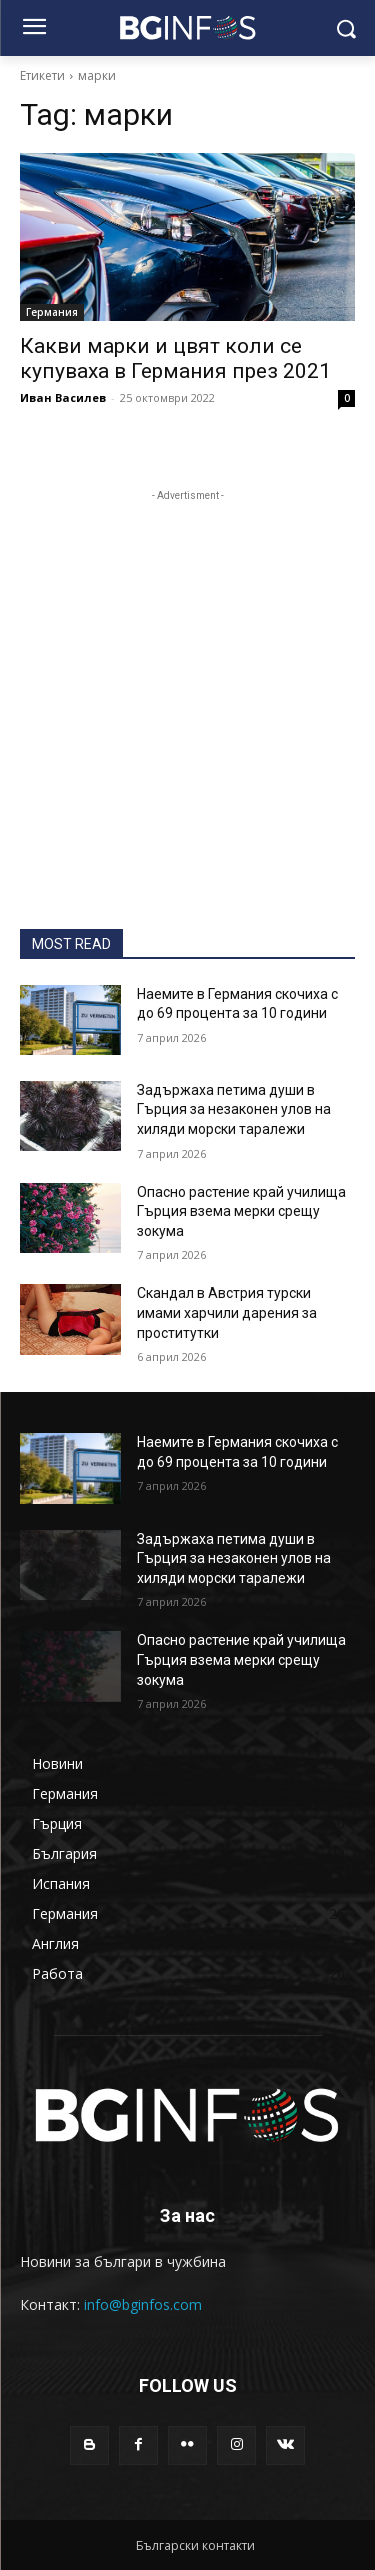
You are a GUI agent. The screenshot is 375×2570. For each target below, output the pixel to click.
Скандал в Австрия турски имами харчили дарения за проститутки (227, 1312)
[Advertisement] (187, 693)
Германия (52, 312)
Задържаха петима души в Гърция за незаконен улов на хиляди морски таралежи (234, 1109)
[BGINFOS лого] (187, 27)
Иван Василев (63, 397)
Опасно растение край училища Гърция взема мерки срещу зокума (241, 1211)
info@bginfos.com (143, 2304)
